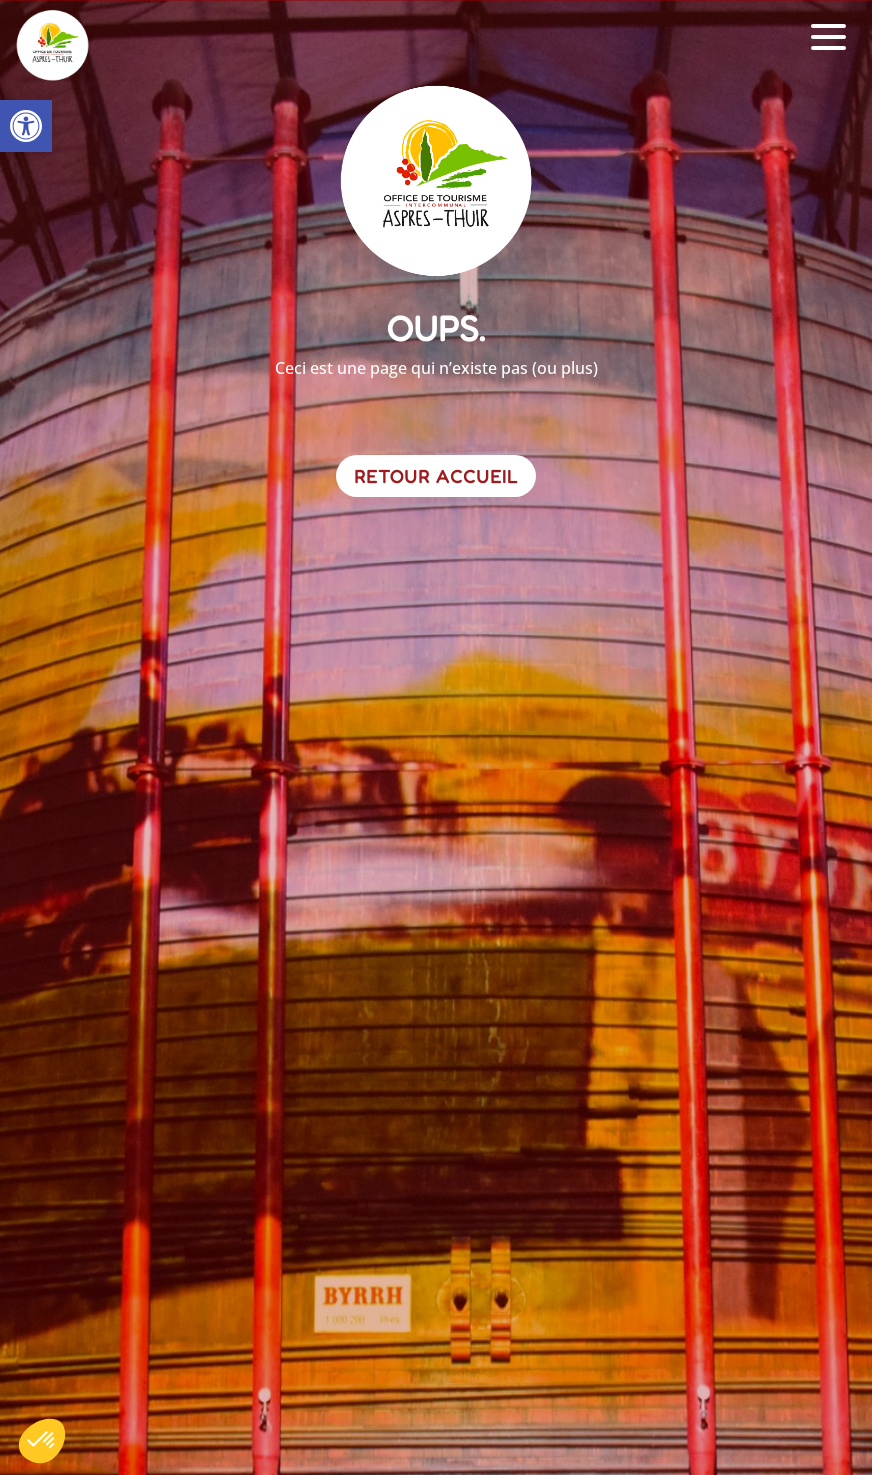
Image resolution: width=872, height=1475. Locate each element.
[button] (26, 126)
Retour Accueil (436, 476)
